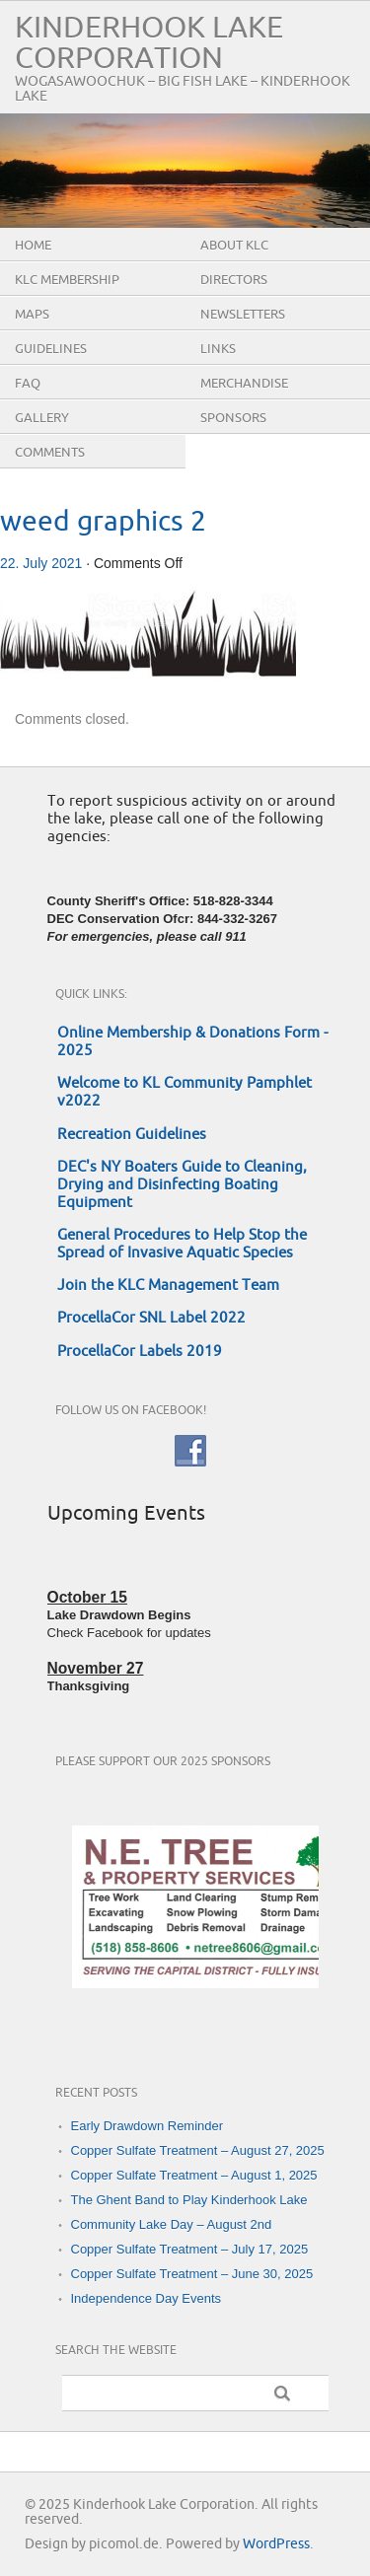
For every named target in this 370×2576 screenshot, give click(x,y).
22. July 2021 (41, 563)
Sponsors (233, 418)
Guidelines (51, 349)
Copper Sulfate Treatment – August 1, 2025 (194, 2175)
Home (33, 245)
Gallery (42, 418)
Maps (32, 315)
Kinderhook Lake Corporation (149, 43)
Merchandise (244, 384)
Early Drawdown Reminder (147, 2125)
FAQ (27, 384)
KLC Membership (67, 280)
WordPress (276, 2544)
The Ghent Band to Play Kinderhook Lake (189, 2199)
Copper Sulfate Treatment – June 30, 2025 (192, 2273)
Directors (233, 280)
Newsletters (242, 315)
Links (218, 349)
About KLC (234, 245)
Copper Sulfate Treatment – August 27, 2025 (198, 2150)
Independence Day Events (146, 2298)
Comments (50, 453)
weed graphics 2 (103, 522)
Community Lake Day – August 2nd (171, 2224)
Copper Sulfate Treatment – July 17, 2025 (190, 2249)
